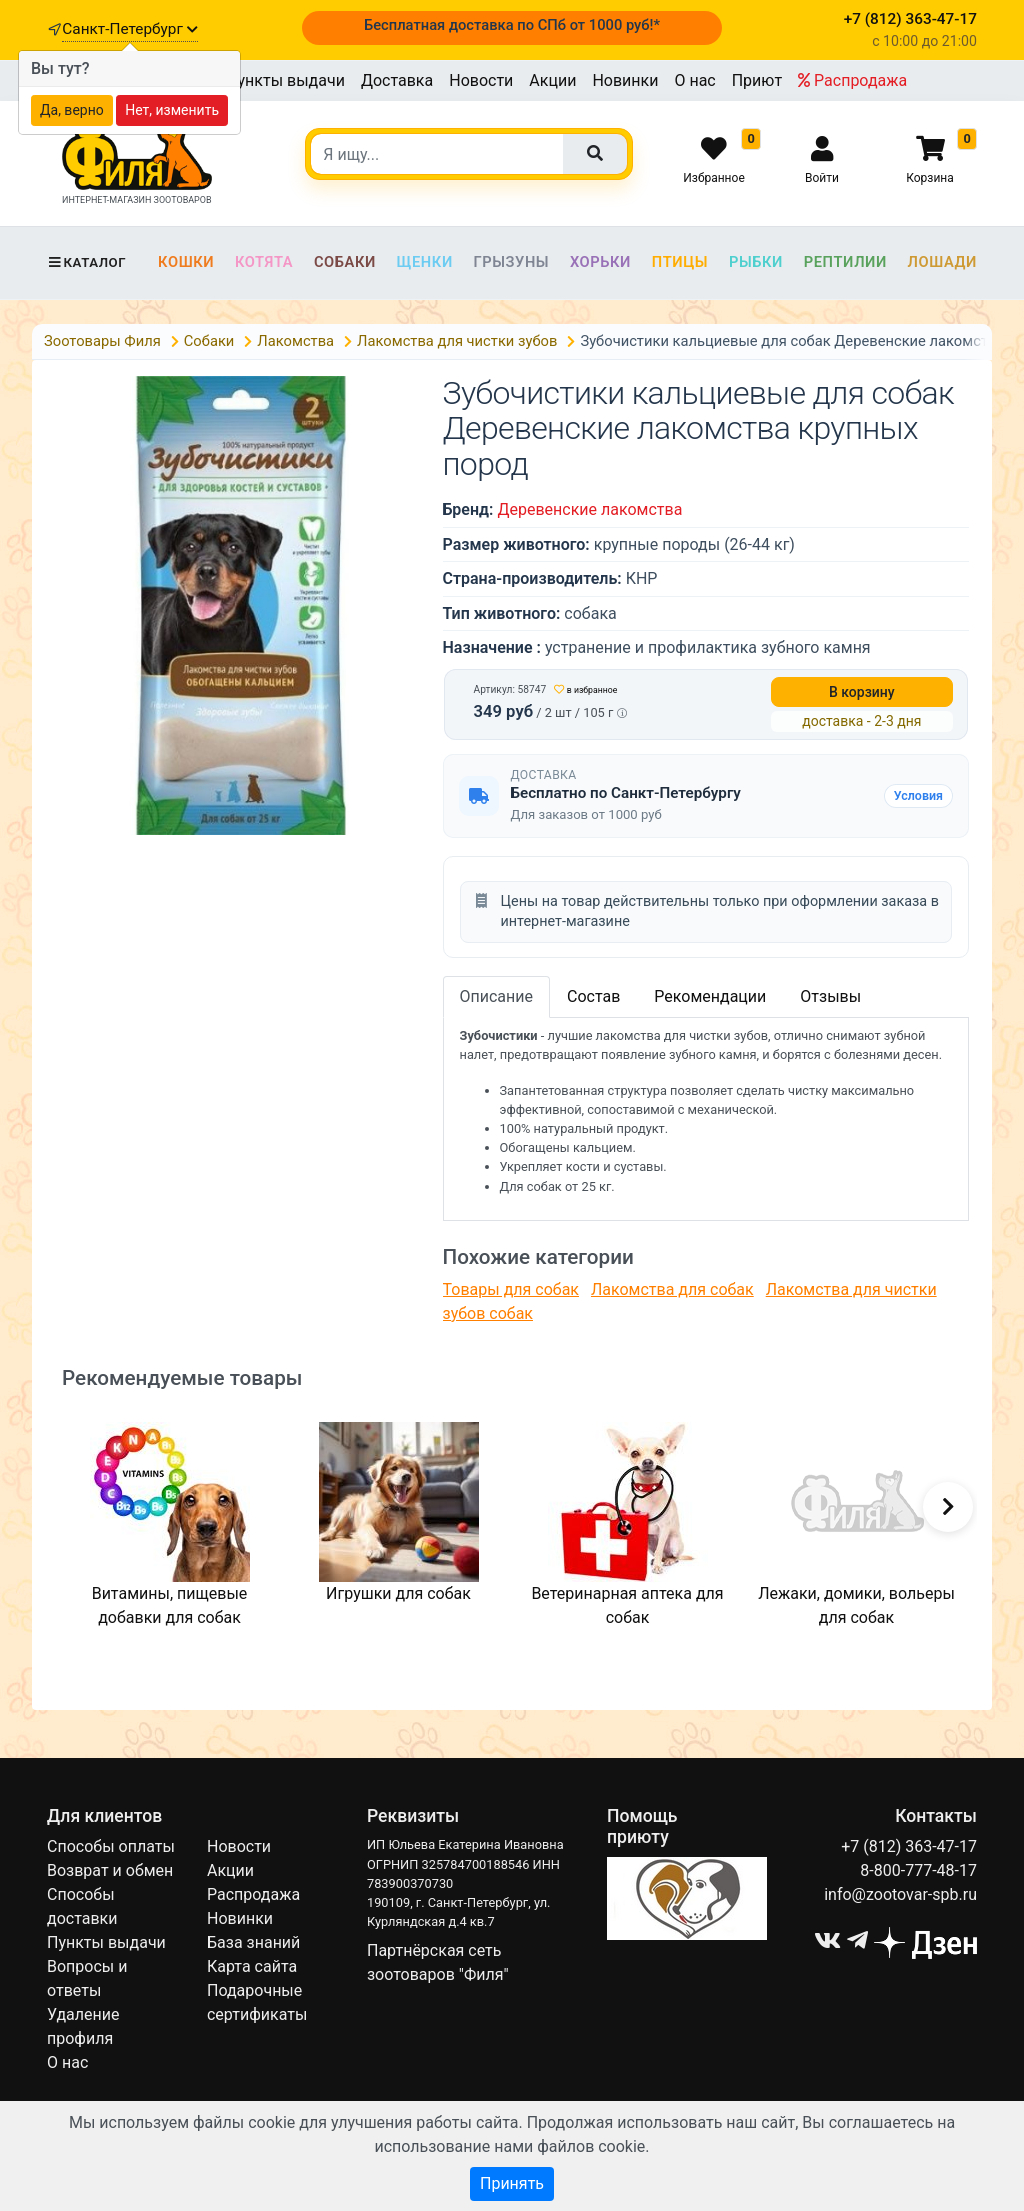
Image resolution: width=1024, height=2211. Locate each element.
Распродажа (852, 80)
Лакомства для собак (672, 1289)
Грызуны (511, 262)
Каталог (86, 262)
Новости (481, 80)
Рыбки (756, 262)
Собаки (345, 262)
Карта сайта (252, 1966)
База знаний (253, 1942)
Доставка (397, 80)
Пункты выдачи (285, 80)
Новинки (625, 80)
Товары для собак (511, 1289)
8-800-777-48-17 (918, 1870)
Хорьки (600, 262)
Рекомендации (710, 996)
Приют (757, 80)
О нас (694, 80)
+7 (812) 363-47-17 (909, 1846)
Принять (512, 2183)
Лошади (942, 262)
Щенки (425, 262)
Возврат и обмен (110, 1870)
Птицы (680, 262)
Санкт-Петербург (129, 29)
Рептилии (845, 262)
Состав (593, 996)
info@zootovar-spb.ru (900, 1894)
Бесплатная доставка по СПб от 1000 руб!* (512, 25)
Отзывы (830, 996)
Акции (552, 80)
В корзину (862, 692)
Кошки (186, 262)
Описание (497, 996)
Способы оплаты (111, 1846)
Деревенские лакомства (589, 509)
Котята (264, 262)
